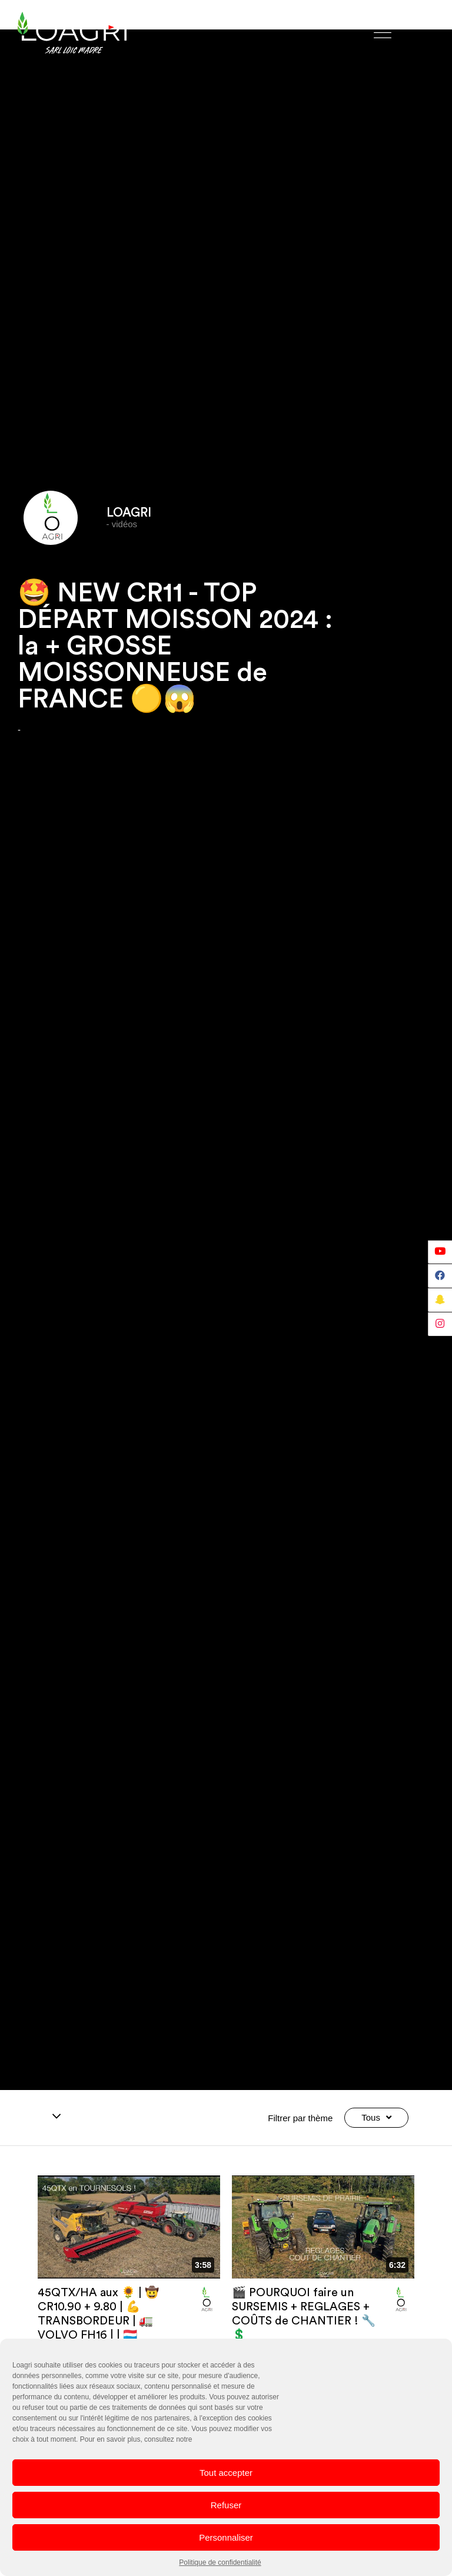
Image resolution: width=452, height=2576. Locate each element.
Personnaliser (226, 2537)
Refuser (226, 2505)
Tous (376, 2118)
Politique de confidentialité (220, 2562)
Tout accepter (226, 2473)
